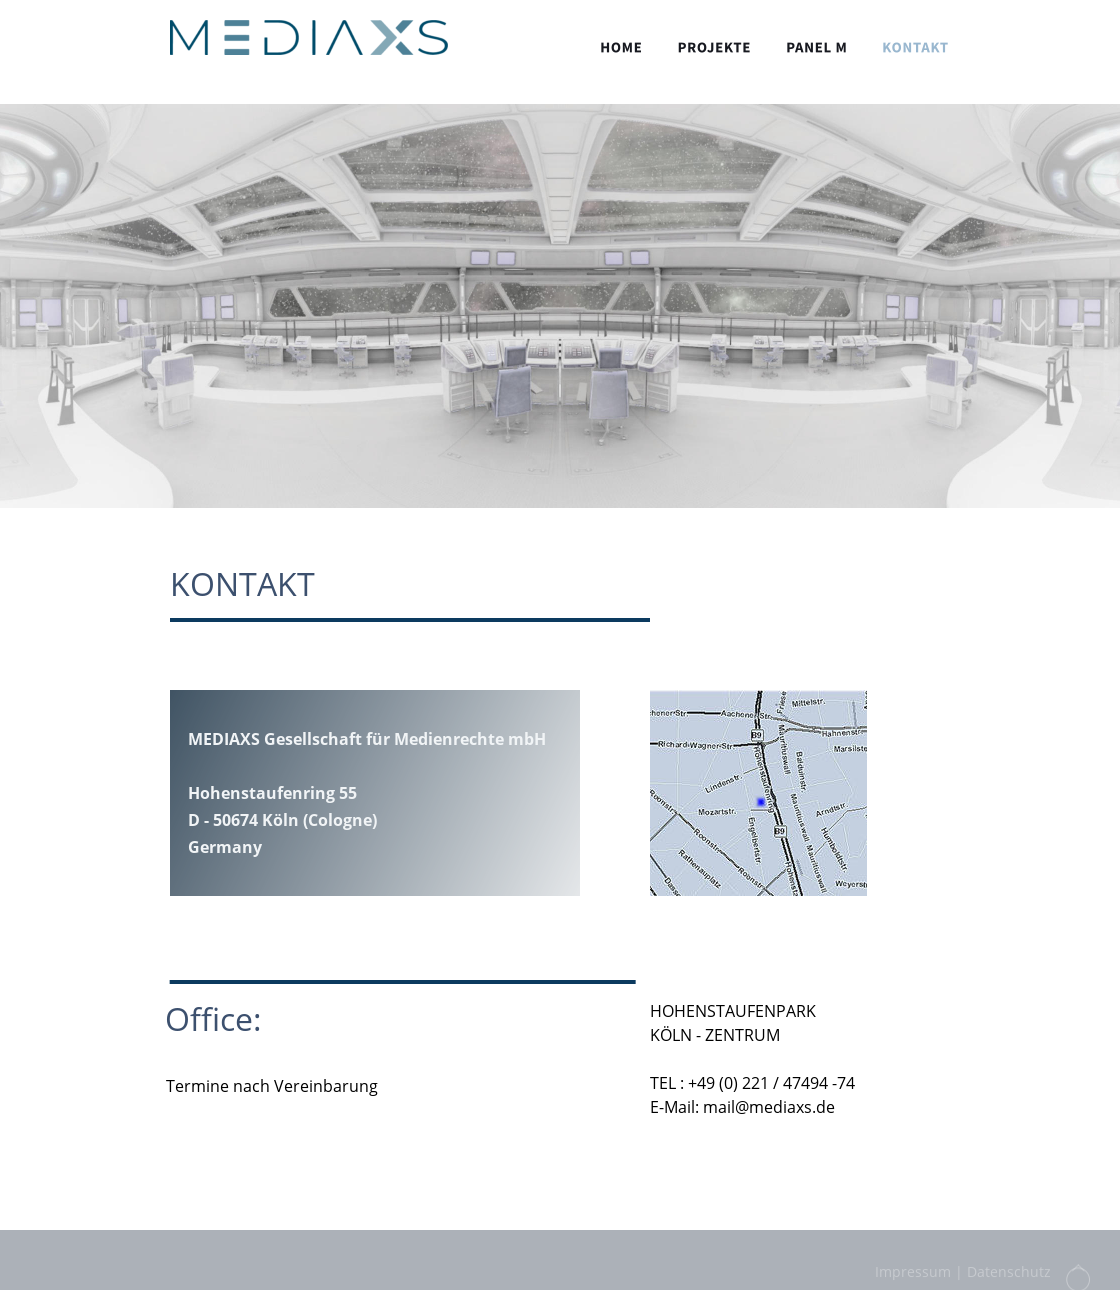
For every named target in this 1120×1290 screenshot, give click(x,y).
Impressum (913, 1274)
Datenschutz (1009, 1274)
